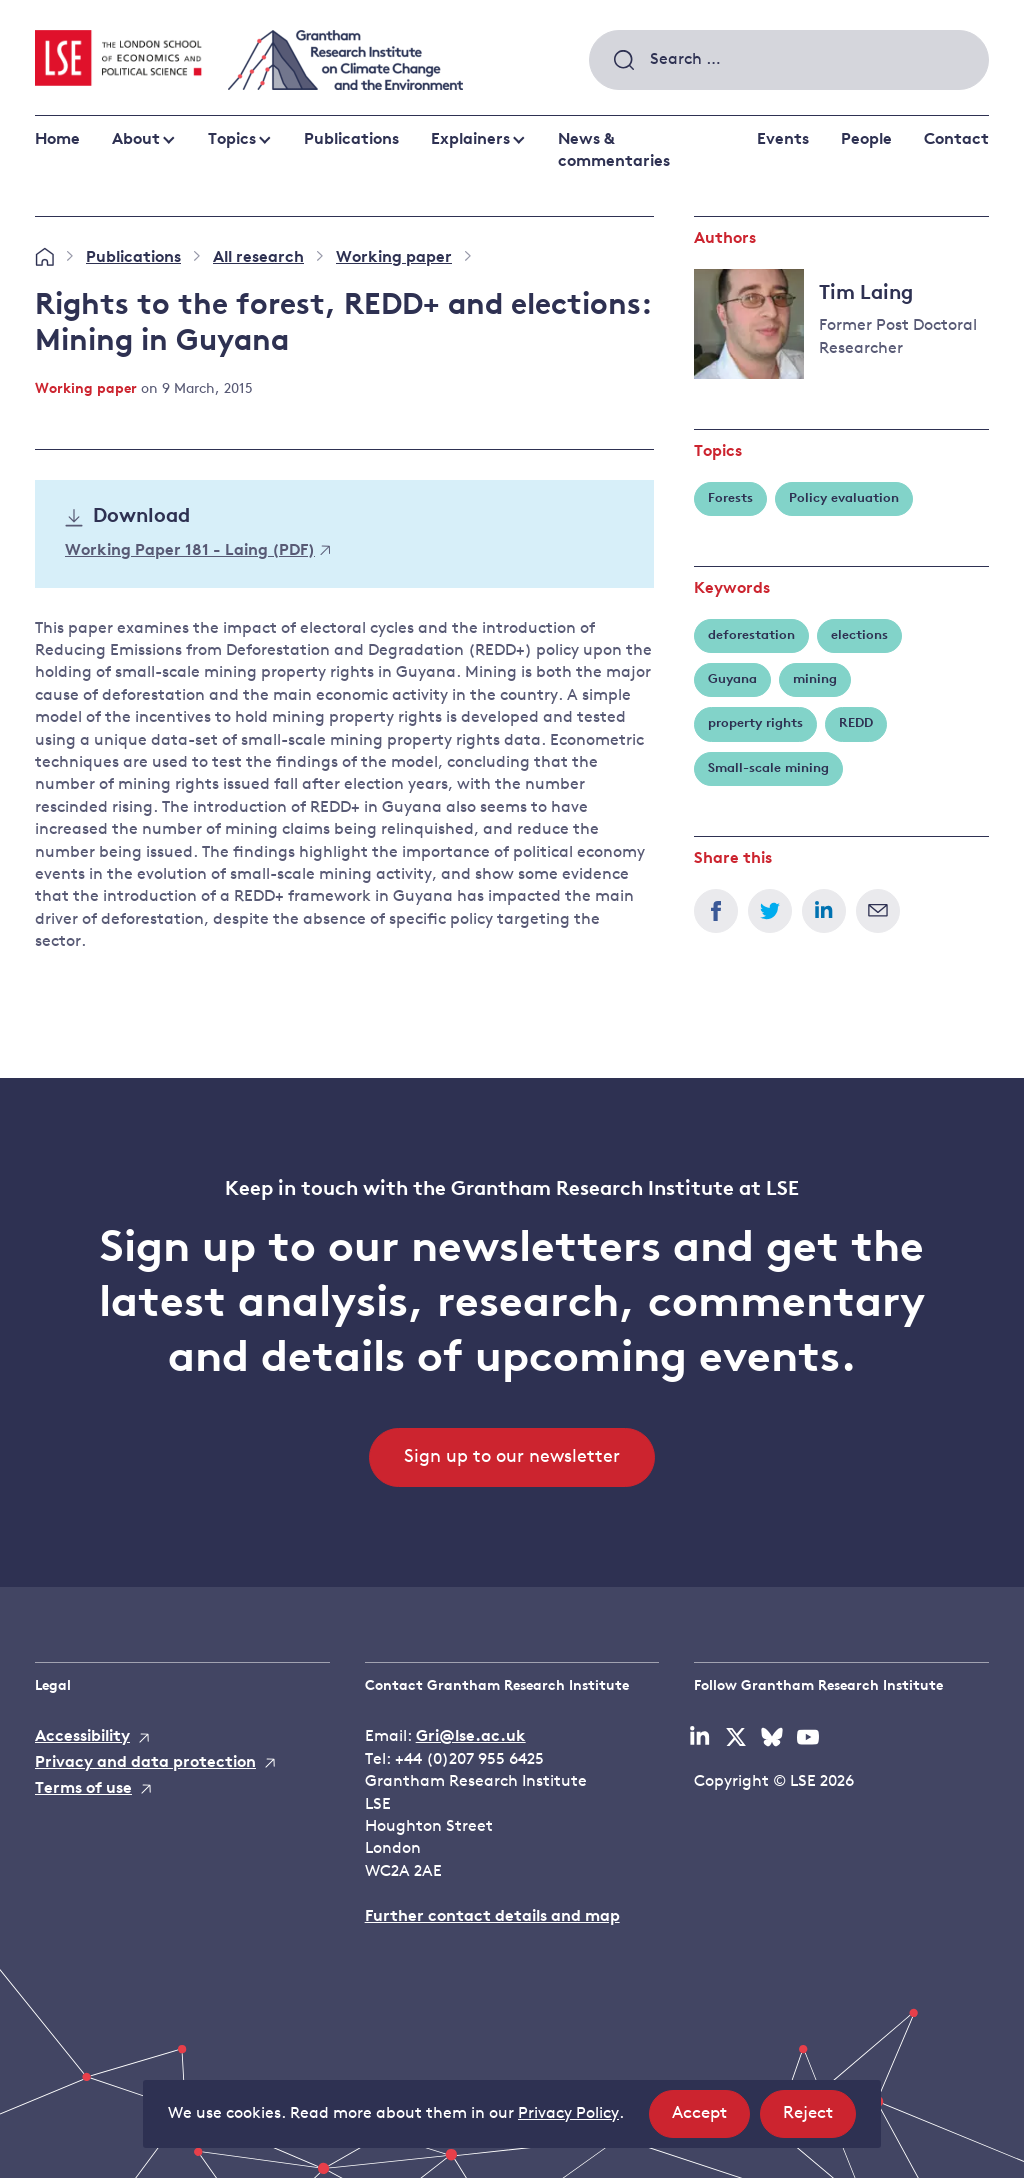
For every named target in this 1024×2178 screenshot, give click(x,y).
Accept (711, 2119)
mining (815, 679)
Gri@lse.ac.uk (471, 1737)
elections (859, 635)
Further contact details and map (492, 1917)
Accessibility (82, 1737)
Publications (351, 140)
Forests (730, 498)
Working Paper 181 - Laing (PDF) (197, 551)
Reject (819, 2119)
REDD (856, 723)
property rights (755, 723)
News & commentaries (614, 151)
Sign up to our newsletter (512, 1457)
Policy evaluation (844, 498)
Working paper (394, 258)
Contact (956, 140)
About (136, 140)
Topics (232, 140)
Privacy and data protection (145, 1763)
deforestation (751, 635)
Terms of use (83, 1789)
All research (258, 258)
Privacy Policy (568, 2114)
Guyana (732, 679)
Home (57, 140)
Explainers (470, 140)
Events (783, 140)
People (866, 140)
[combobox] (789, 60)
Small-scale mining (768, 768)
